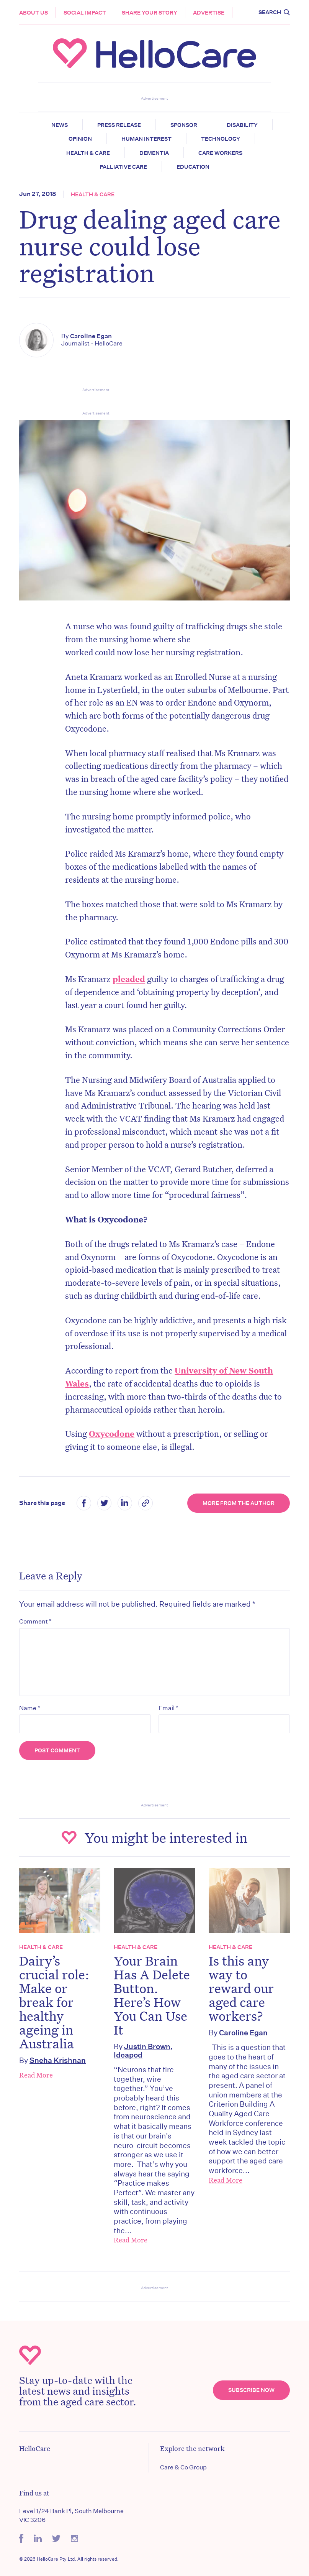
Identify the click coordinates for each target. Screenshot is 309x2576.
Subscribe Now (251, 2390)
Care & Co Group (183, 2467)
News (59, 125)
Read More (36, 2074)
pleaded (129, 978)
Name (29, 1708)
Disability (242, 125)
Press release (119, 125)
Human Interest (146, 138)
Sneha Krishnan (57, 2060)
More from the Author (239, 1503)
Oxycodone (111, 1433)
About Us (33, 12)
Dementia (154, 153)
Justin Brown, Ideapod (143, 2050)
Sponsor (183, 125)
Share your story (149, 12)
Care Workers (220, 153)
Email (168, 1708)
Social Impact (85, 12)
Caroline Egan (91, 336)
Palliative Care (123, 166)
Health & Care (88, 153)
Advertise (208, 12)
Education (193, 166)
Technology (220, 138)
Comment (35, 1621)
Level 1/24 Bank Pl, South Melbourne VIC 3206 (71, 2515)
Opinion (80, 138)
